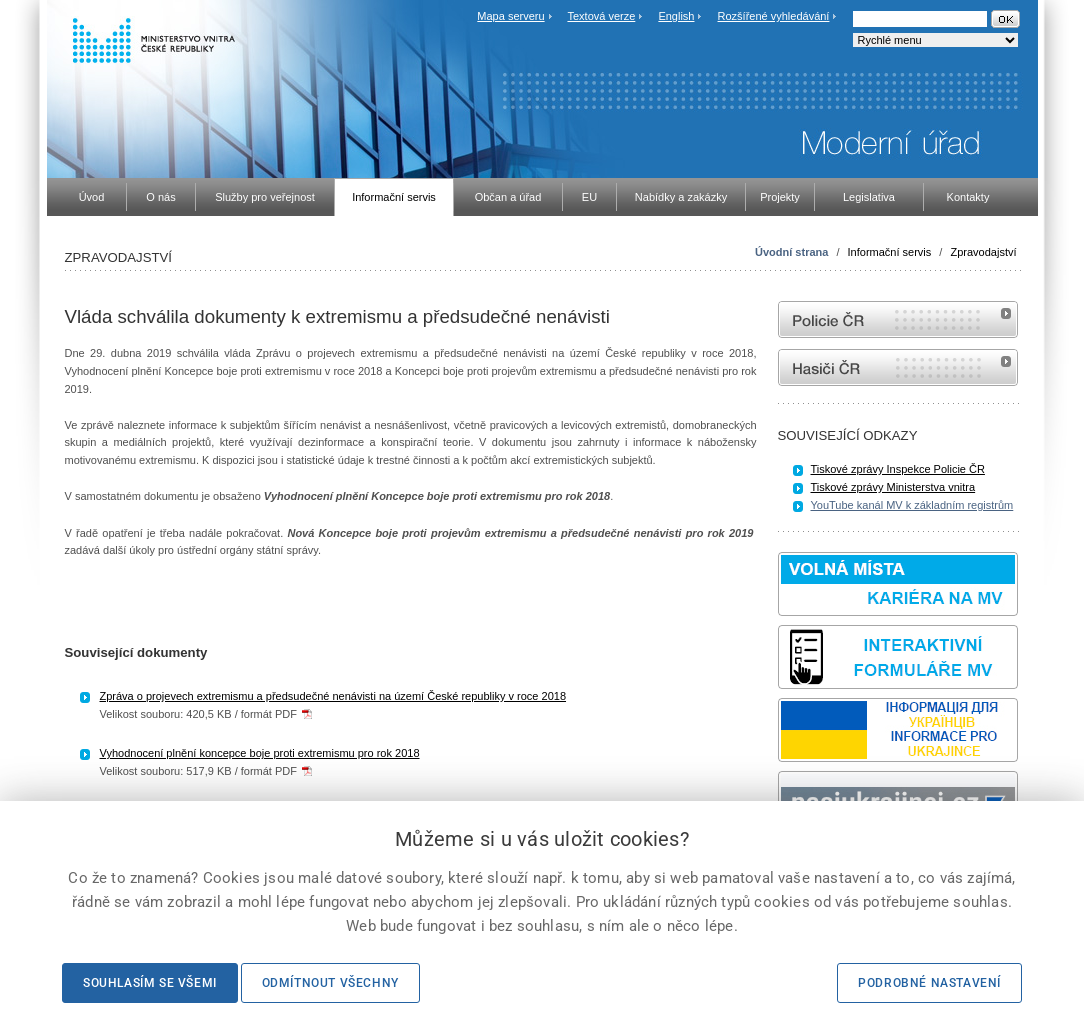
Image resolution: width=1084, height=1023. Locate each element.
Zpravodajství (983, 252)
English (676, 16)
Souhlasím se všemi (150, 983)
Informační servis (890, 252)
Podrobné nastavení (929, 983)
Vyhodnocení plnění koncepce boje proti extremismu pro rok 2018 (260, 753)
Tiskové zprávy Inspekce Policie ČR (898, 469)
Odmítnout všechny (330, 983)
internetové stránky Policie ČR (898, 319)
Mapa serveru (510, 16)
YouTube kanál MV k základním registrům (912, 505)
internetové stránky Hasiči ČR (898, 367)
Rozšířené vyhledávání (774, 16)
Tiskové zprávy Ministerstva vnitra (893, 487)
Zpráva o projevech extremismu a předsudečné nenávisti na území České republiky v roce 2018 (333, 696)
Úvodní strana (791, 252)
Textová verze (601, 16)
